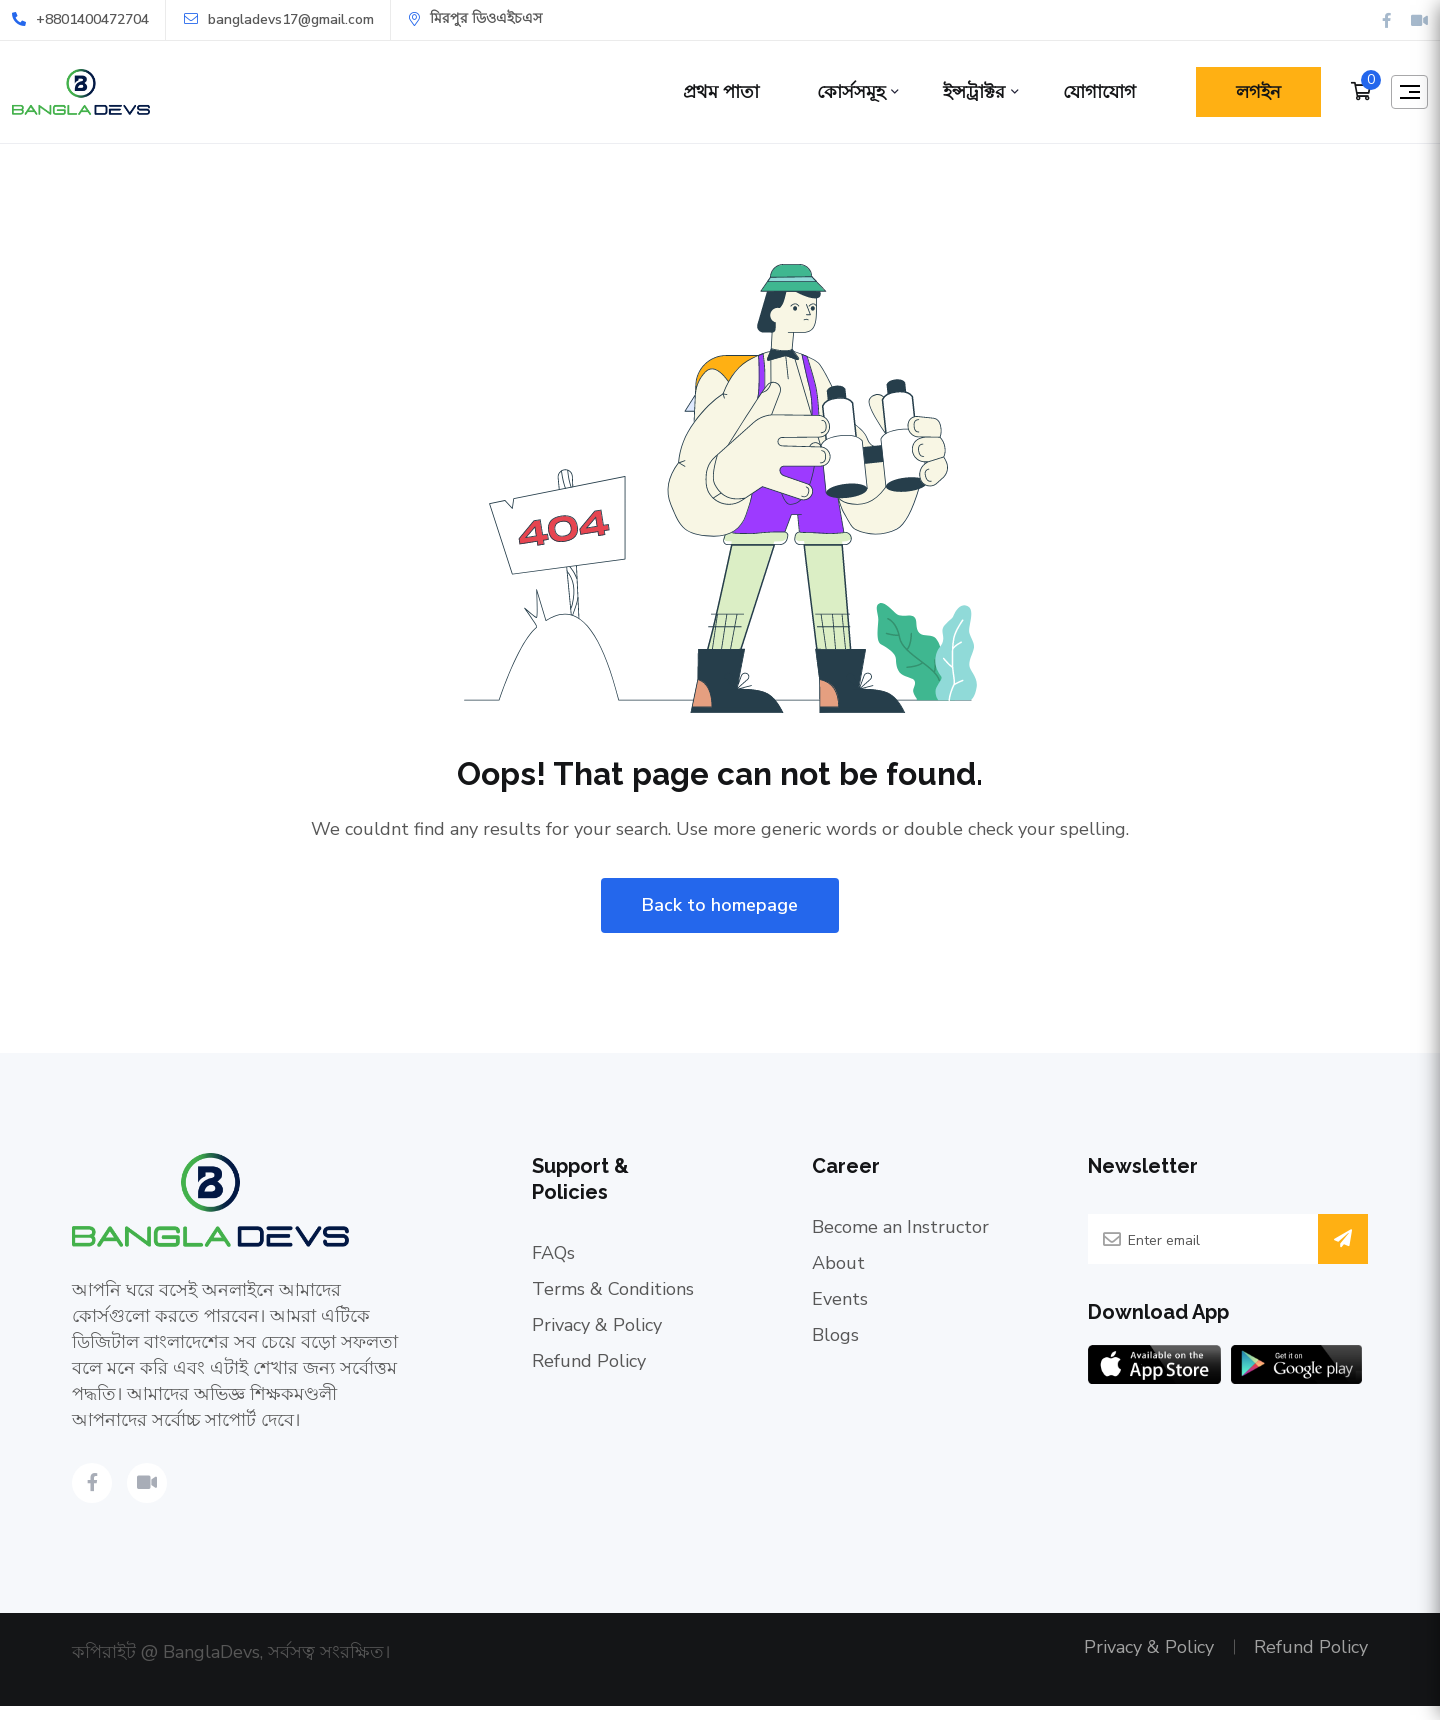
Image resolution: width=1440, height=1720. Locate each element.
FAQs (553, 1259)
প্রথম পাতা (708, 92)
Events (840, 1305)
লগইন (1245, 92)
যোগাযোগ (1086, 92)
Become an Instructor (900, 1233)
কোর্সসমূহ (838, 92)
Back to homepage (720, 911)
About (838, 1269)
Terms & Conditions (613, 1295)
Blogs (835, 1341)
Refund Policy (589, 1367)
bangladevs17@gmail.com (279, 19)
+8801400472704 (80, 19)
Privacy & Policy (597, 1331)
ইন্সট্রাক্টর (961, 92)
